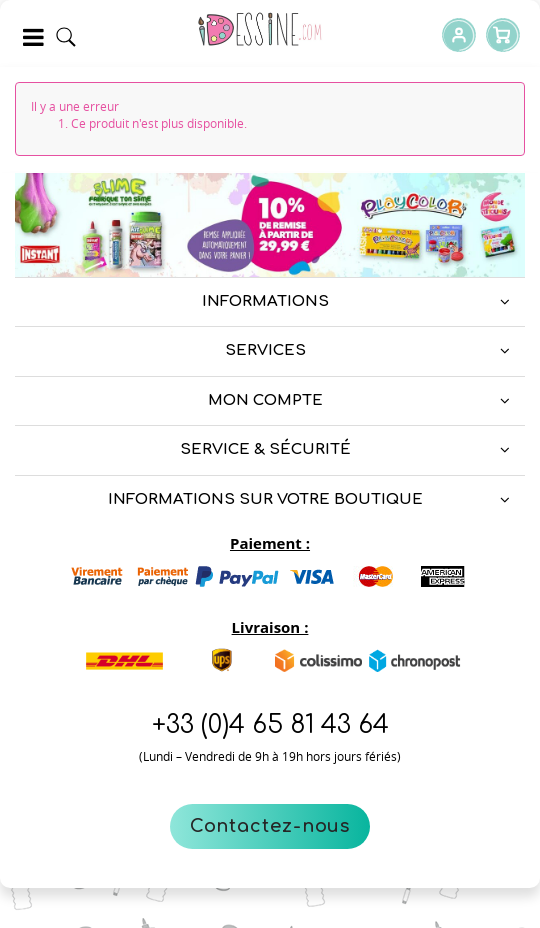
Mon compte (265, 400)
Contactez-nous (270, 826)
